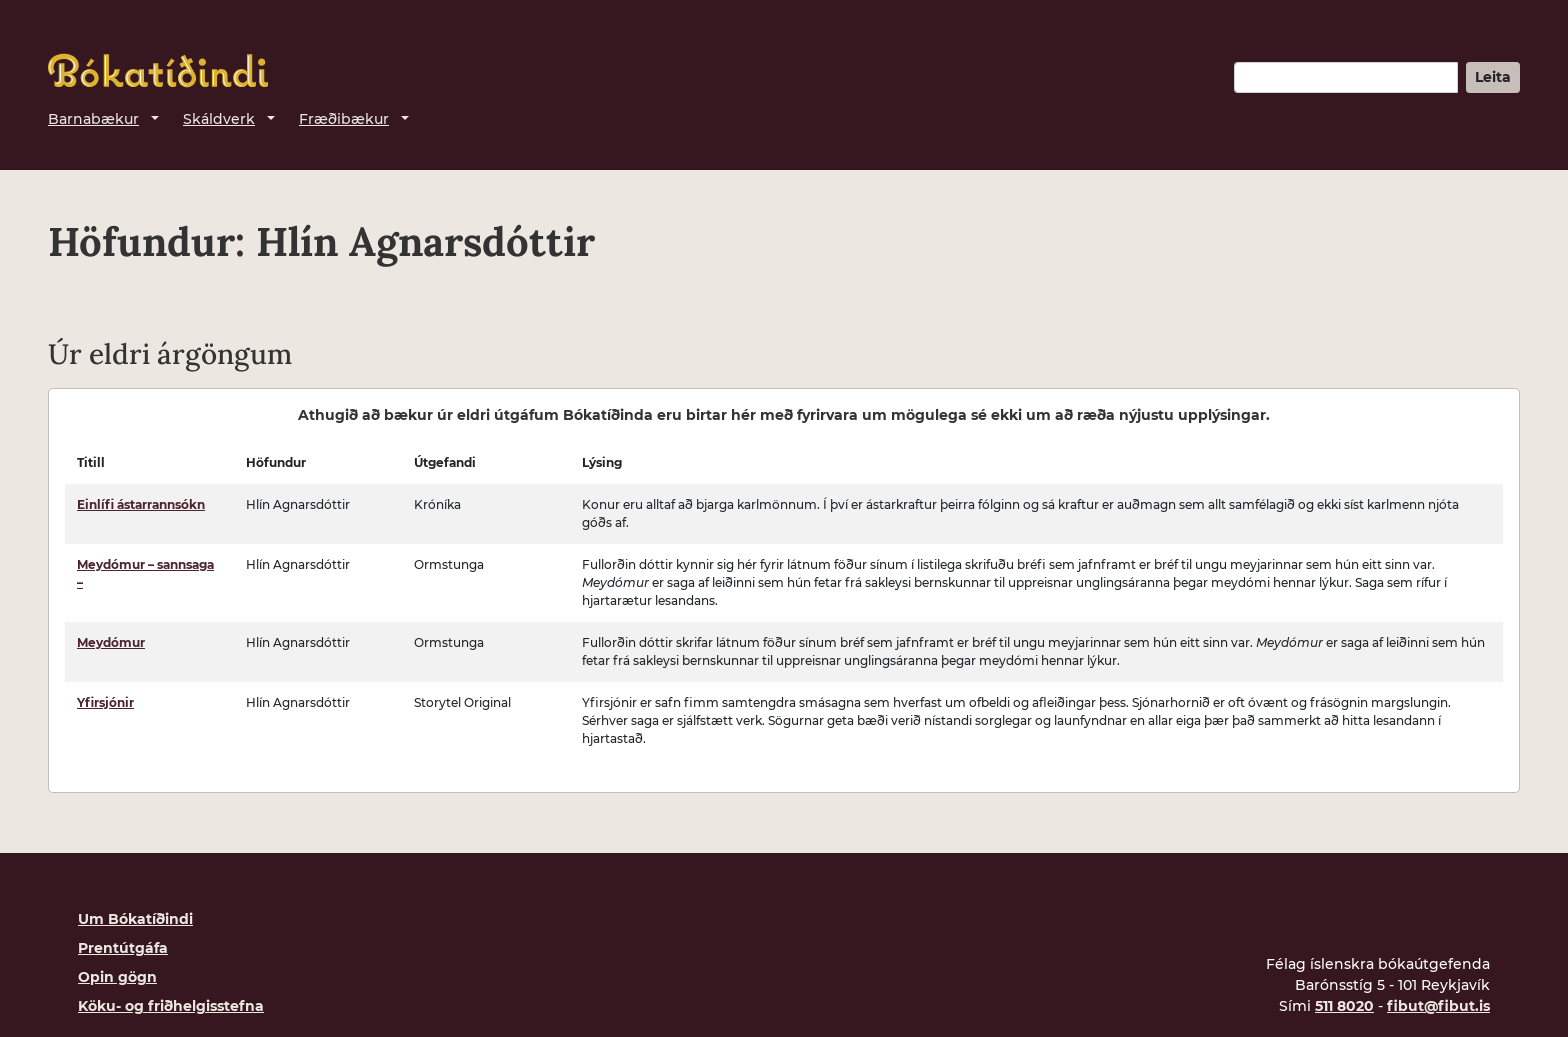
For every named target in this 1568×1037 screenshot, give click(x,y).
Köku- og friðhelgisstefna (171, 1006)
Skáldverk (219, 119)
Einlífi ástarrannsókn (141, 504)
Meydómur (111, 642)
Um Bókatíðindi (135, 919)
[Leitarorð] (1346, 77)
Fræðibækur (344, 119)
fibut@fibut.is (1438, 1006)
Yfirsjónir (105, 702)
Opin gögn (117, 977)
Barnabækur (93, 119)
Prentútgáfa (123, 948)
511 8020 (1344, 1006)
